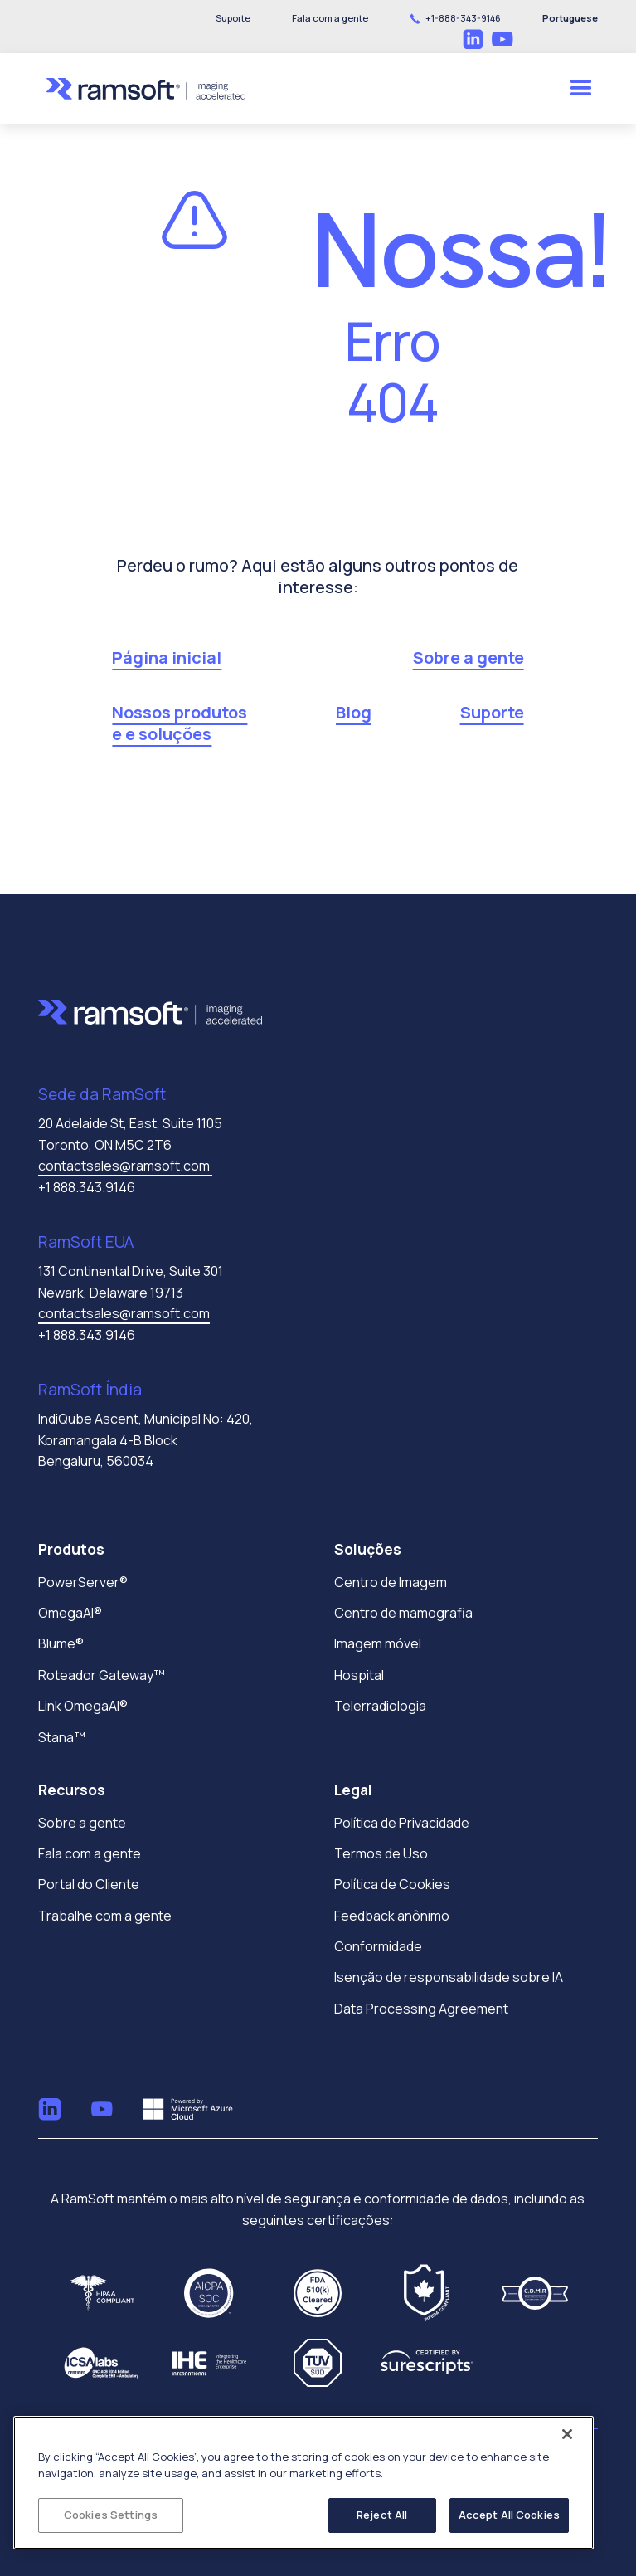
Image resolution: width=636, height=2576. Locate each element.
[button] (330, 18)
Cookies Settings (111, 2514)
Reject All (382, 2514)
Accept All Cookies (509, 2514)
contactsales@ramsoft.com (125, 1166)
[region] (303, 2482)
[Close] (567, 2434)
